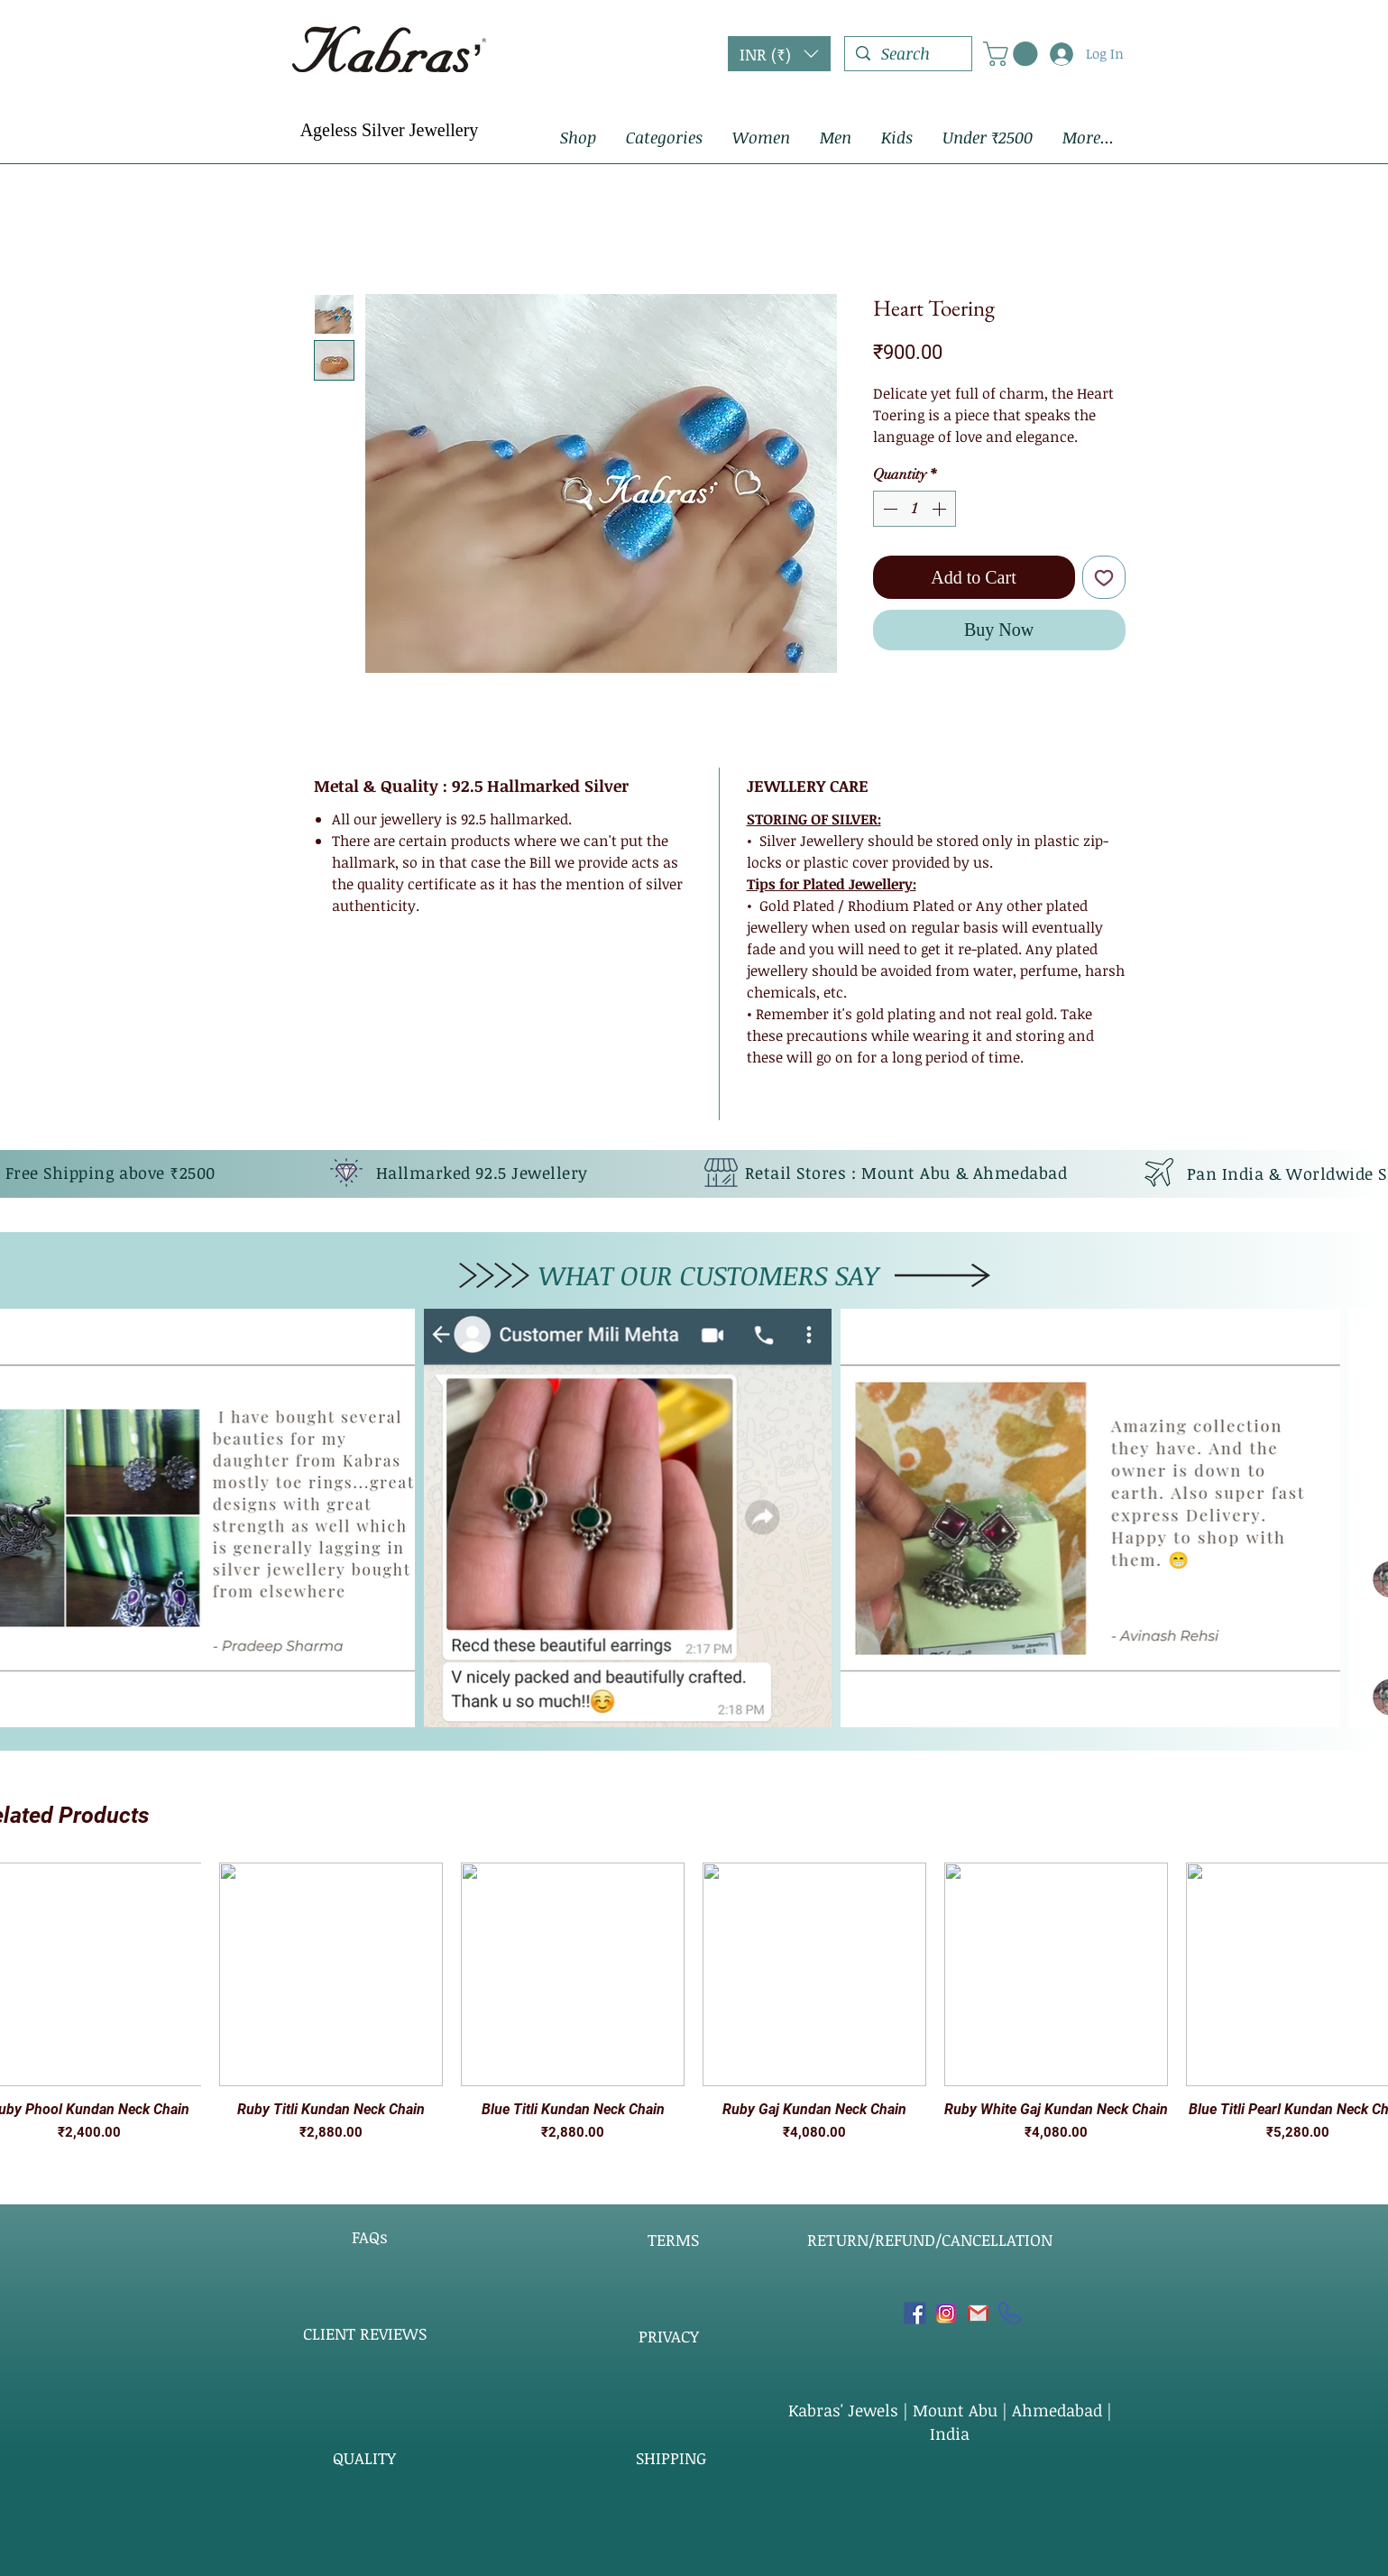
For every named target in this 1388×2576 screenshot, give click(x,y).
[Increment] (940, 509)
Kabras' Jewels (845, 2410)
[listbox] (779, 53)
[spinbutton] (914, 509)
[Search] (907, 53)
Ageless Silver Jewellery (389, 130)
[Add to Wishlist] (1104, 577)
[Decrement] (888, 509)
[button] (779, 53)
